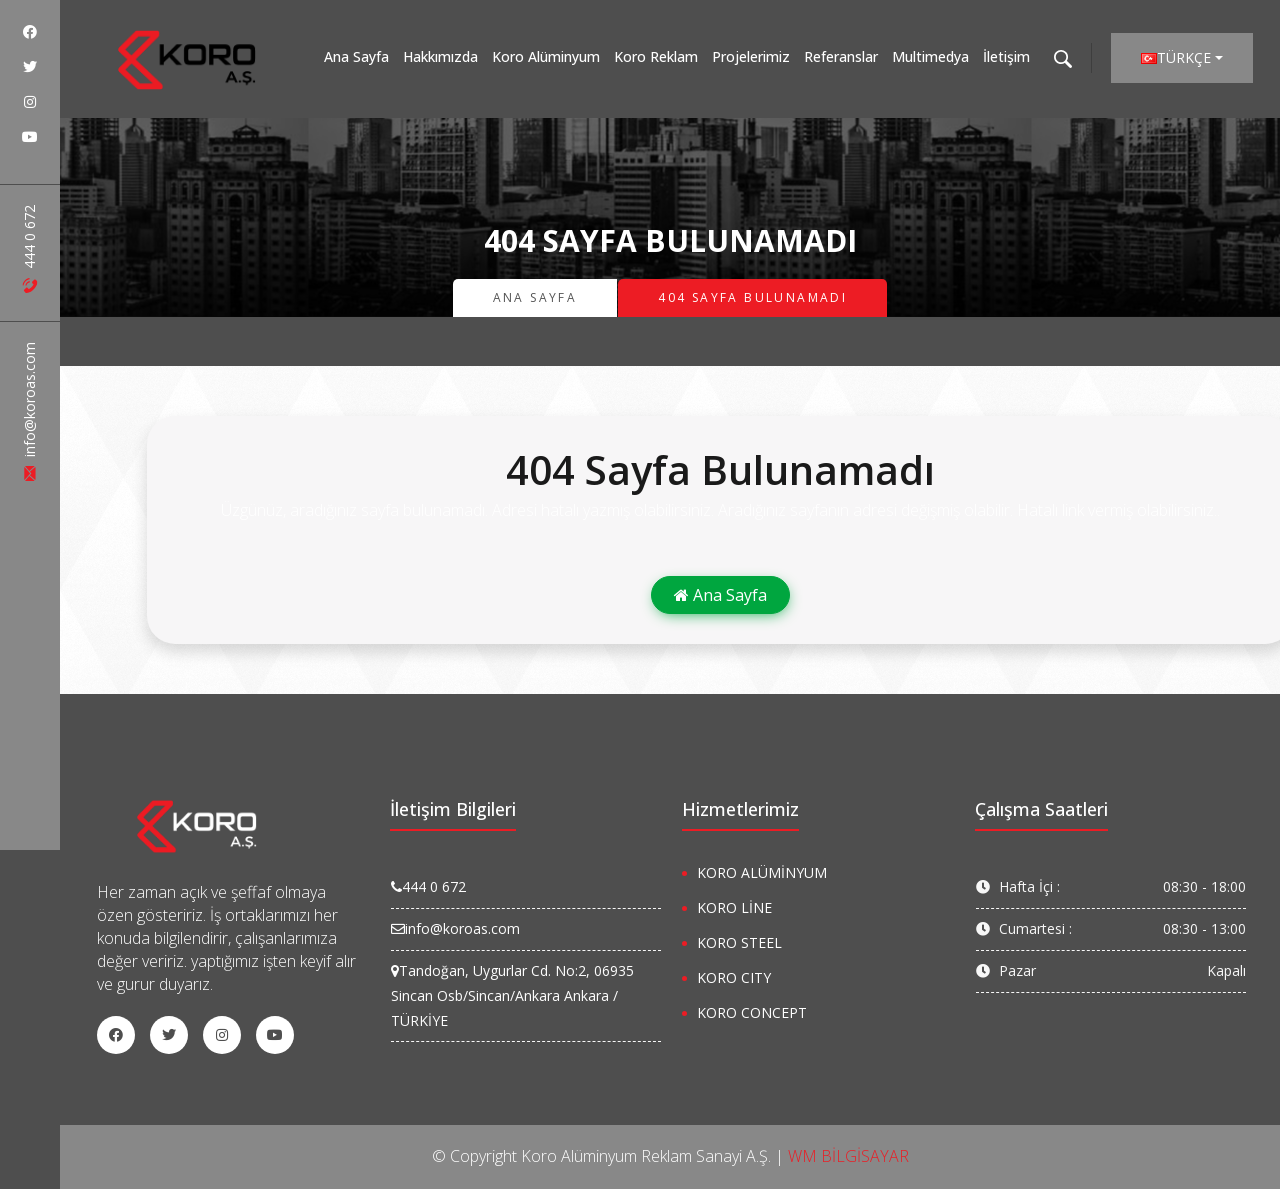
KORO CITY (734, 977)
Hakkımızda (440, 56)
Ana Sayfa (356, 56)
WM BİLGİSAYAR (848, 1156)
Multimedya (930, 56)
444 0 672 (29, 249)
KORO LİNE (734, 907)
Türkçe (1176, 57)
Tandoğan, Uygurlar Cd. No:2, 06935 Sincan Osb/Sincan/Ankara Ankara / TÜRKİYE (512, 995)
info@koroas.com (29, 411)
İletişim (1006, 56)
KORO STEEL (739, 942)
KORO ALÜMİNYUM (762, 872)
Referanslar (841, 56)
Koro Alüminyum (546, 56)
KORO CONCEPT (752, 1012)
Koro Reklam (656, 56)
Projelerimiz (751, 56)
